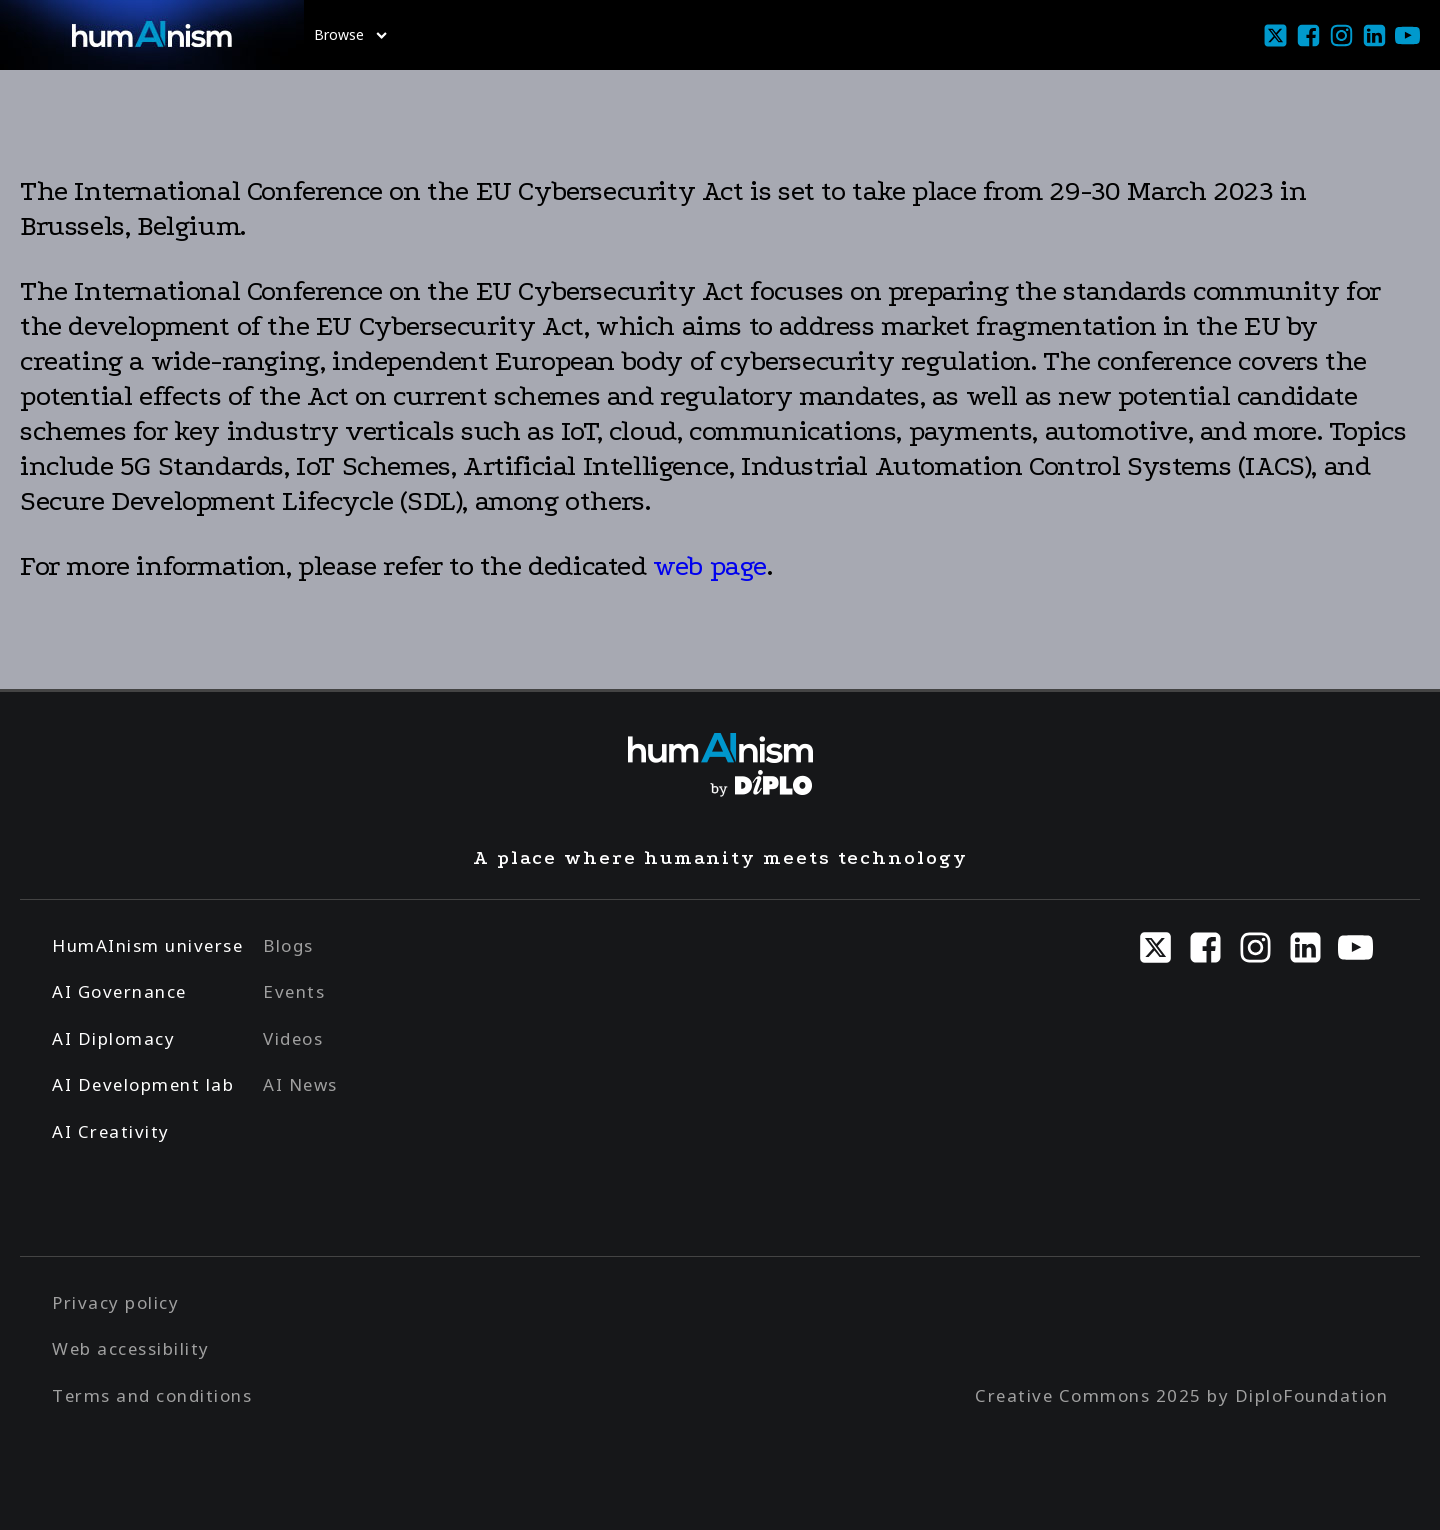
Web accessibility (131, 1348)
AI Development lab (143, 1084)
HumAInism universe (147, 945)
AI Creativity (111, 1131)
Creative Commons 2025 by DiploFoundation (1181, 1395)
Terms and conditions (152, 1395)
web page (710, 566)
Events (294, 991)
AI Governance (119, 991)
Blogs (288, 945)
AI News (300, 1084)
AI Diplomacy (113, 1038)
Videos (293, 1038)
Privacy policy (115, 1302)
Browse (350, 34)
